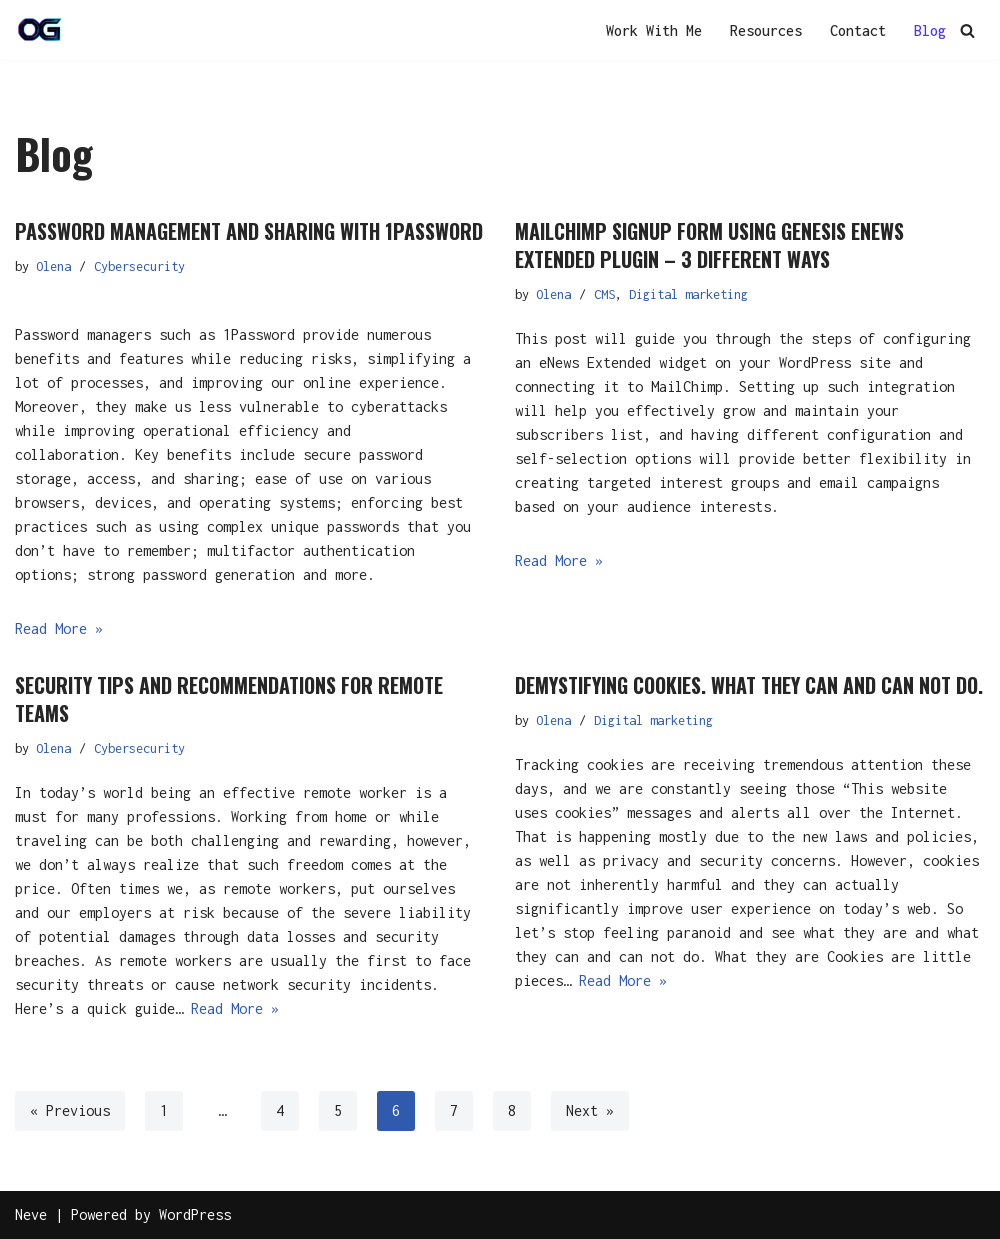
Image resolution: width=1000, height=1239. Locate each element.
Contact (858, 30)
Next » (590, 1110)
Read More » (59, 628)
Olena (53, 266)
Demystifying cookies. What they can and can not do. (749, 685)
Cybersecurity (139, 266)
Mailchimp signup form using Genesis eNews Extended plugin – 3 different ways (709, 245)
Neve (31, 1214)
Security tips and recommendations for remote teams (229, 699)
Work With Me (654, 30)
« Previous (70, 1110)
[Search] (967, 30)
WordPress (195, 1214)
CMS (604, 294)
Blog (930, 30)
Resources (766, 30)
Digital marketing (688, 294)
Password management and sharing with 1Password (249, 231)
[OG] (40, 30)
